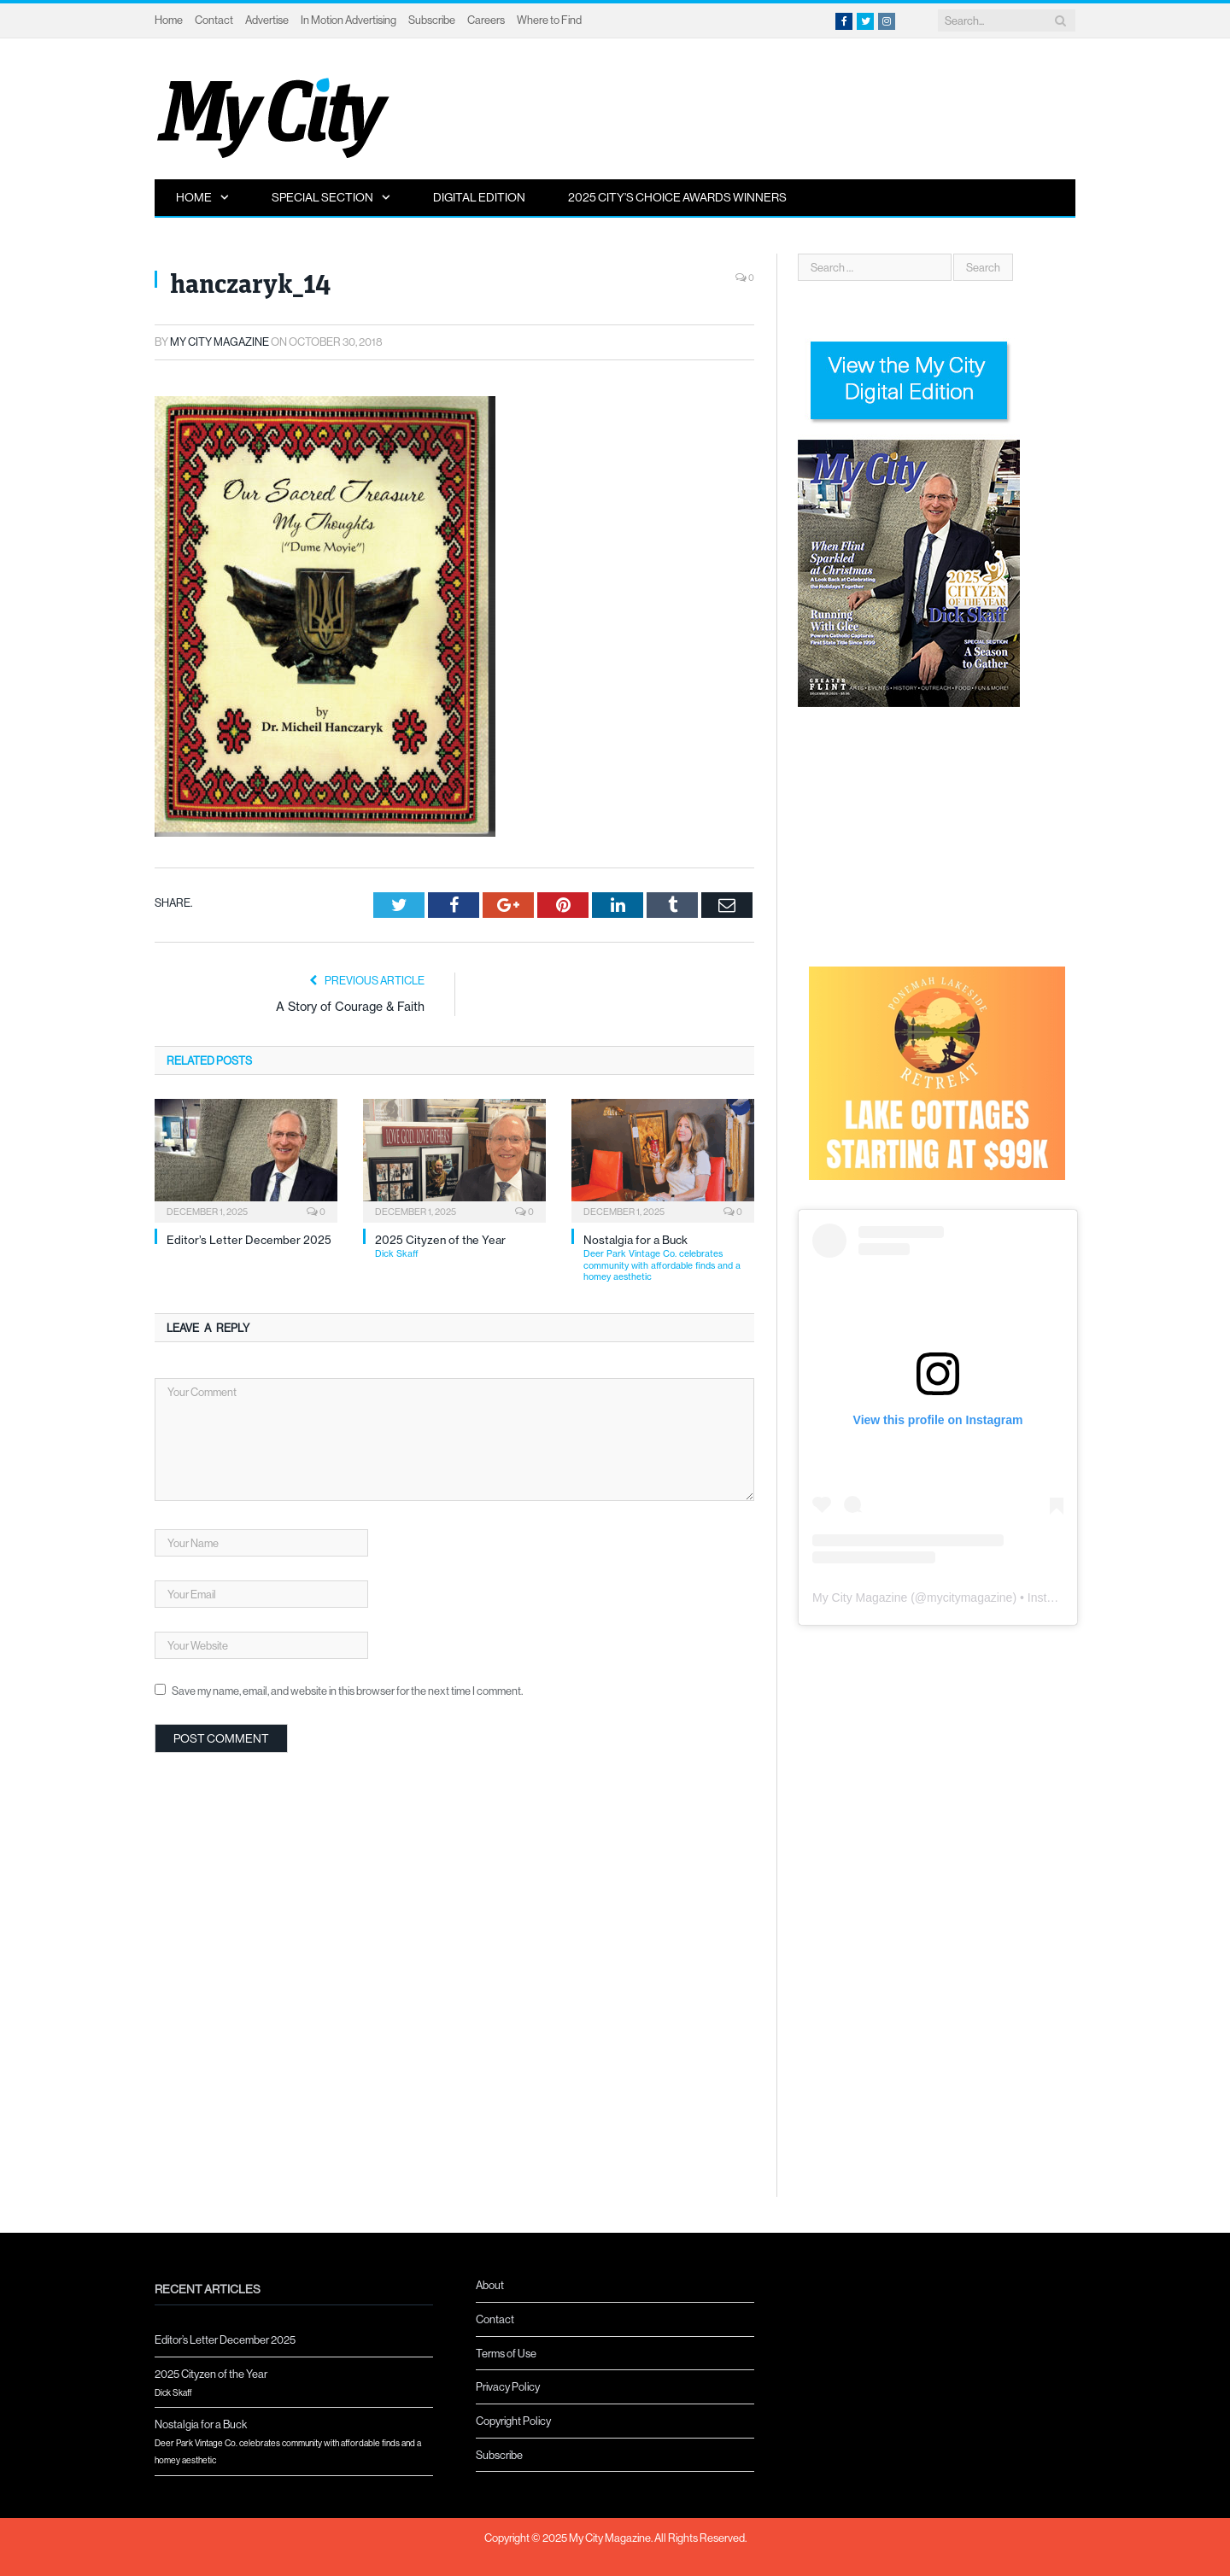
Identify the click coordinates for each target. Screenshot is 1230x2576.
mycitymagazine (969, 1597)
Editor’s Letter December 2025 (249, 1240)
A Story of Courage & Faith (350, 1006)
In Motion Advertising (348, 19)
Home (169, 19)
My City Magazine (219, 341)
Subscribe (431, 19)
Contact (214, 19)
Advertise (267, 19)
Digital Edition (479, 197)
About (490, 2285)
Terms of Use (506, 2353)
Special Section (322, 197)
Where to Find (549, 19)
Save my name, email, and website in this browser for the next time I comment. (347, 1690)
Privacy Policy (508, 2386)
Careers (486, 19)
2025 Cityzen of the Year (460, 1246)
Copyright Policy (513, 2420)
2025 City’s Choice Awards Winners (677, 197)
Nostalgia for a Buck (668, 1258)
